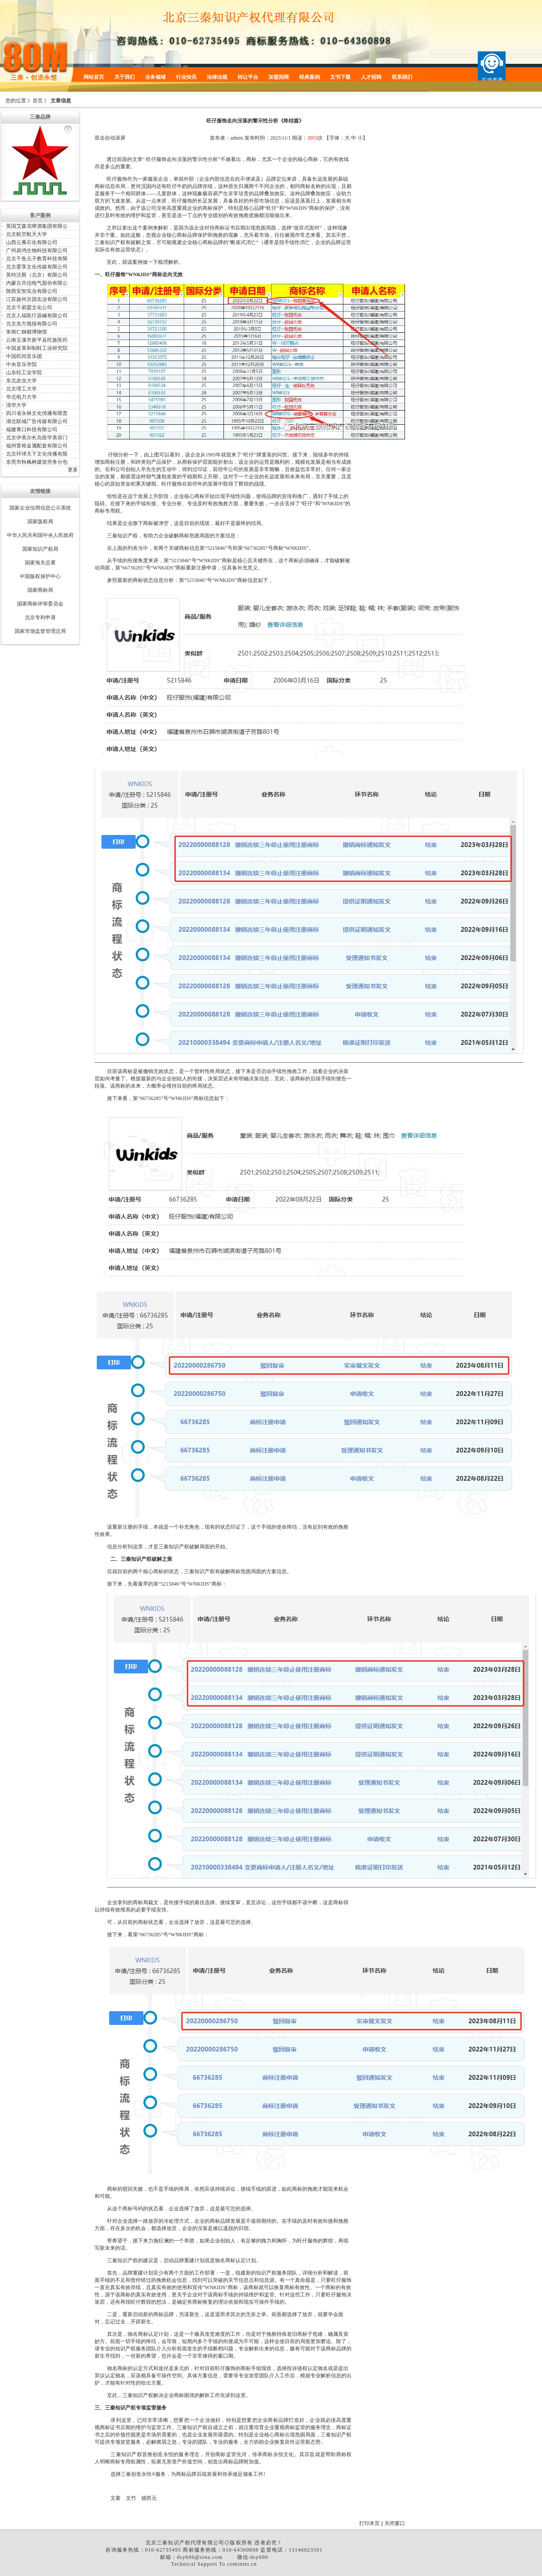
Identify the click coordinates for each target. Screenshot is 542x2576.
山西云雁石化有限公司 (31, 242)
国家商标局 (40, 590)
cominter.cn (242, 2564)
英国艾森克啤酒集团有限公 (37, 226)
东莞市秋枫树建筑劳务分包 (37, 462)
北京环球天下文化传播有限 (37, 454)
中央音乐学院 (21, 364)
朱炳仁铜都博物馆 (26, 332)
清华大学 (16, 405)
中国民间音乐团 (24, 356)
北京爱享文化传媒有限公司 (37, 267)
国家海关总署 (40, 563)
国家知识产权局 (40, 549)
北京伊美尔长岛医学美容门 (37, 438)
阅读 (297, 138)
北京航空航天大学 (26, 234)
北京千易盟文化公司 (29, 307)
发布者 (217, 138)
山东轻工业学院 (24, 373)
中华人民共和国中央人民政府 (40, 535)
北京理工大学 (21, 389)
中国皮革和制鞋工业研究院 (37, 348)
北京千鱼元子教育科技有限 (37, 259)
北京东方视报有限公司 (31, 324)
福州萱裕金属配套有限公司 (37, 446)
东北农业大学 (21, 381)
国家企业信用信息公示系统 (40, 508)
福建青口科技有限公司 (31, 429)
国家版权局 (40, 522)
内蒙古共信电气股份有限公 (37, 283)
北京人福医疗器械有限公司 (37, 316)
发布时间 (254, 138)
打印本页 (369, 2523)
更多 (73, 470)
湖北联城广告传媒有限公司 (37, 421)
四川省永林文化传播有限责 (37, 413)
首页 (38, 101)
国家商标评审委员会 (40, 604)
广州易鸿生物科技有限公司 (37, 250)
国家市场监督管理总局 (40, 631)
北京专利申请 (40, 617)
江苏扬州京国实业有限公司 (37, 299)
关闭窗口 (394, 2523)
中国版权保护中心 (40, 576)
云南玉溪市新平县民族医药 (37, 340)
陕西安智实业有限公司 (31, 291)
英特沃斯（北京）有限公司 (37, 275)
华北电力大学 (21, 397)
